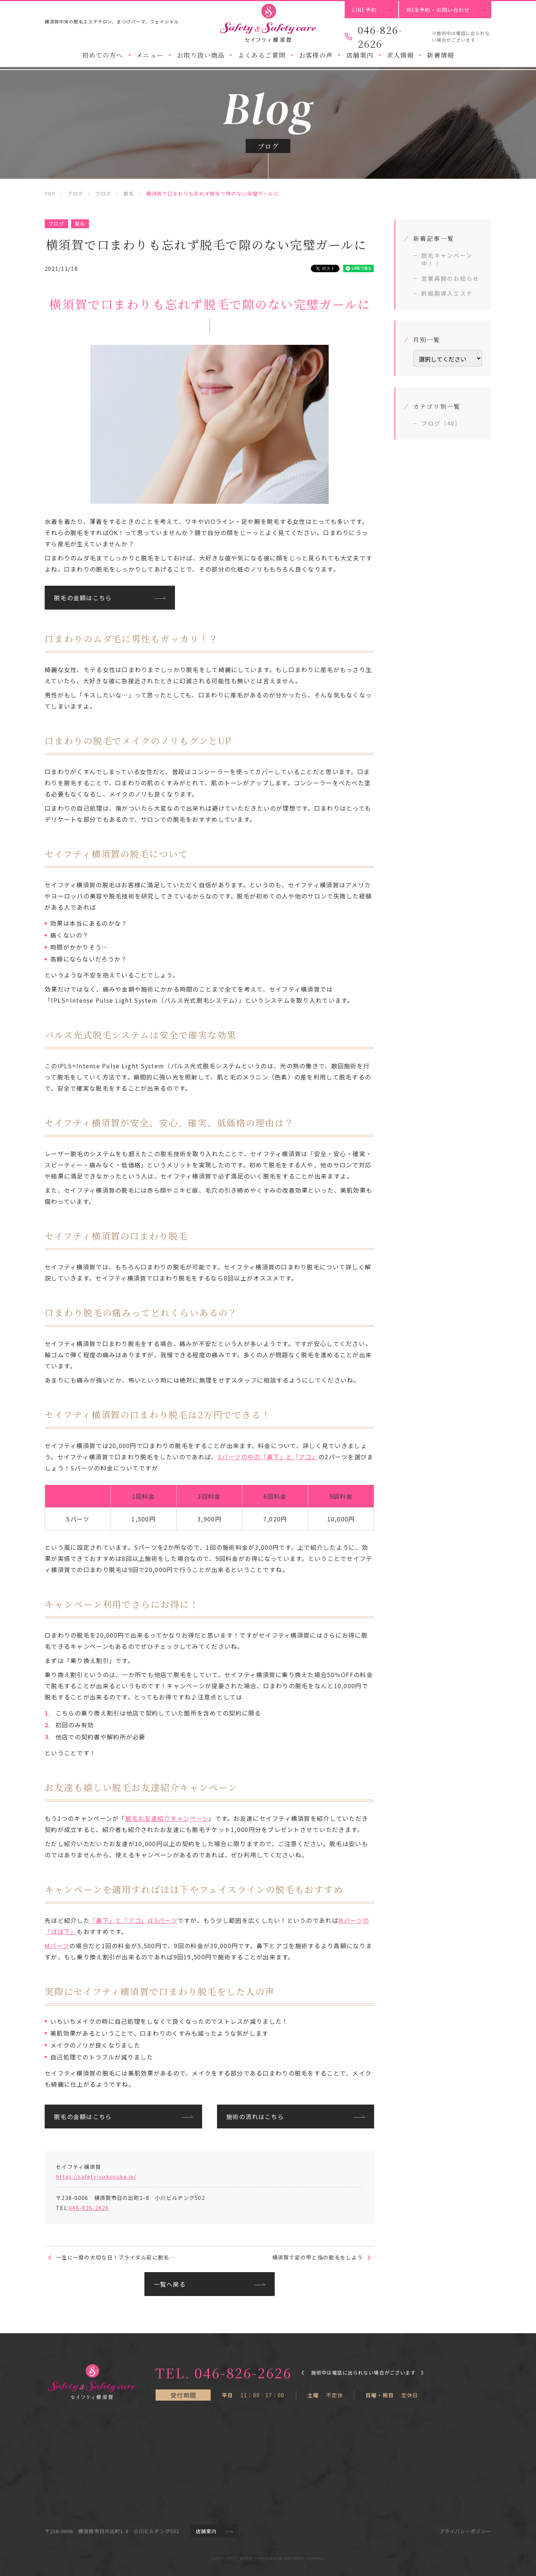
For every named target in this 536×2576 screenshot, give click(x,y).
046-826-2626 (89, 2207)
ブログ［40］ (441, 423)
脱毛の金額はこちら (83, 597)
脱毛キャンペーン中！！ (446, 259)
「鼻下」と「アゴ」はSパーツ (134, 1920)
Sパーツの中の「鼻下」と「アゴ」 (268, 1456)
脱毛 (80, 223)
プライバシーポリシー (465, 2531)
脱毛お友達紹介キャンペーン (167, 1818)
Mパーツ (57, 1945)
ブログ (56, 223)
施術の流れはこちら (255, 2116)
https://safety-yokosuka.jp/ (96, 2176)
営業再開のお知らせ (450, 278)
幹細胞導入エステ (447, 293)
